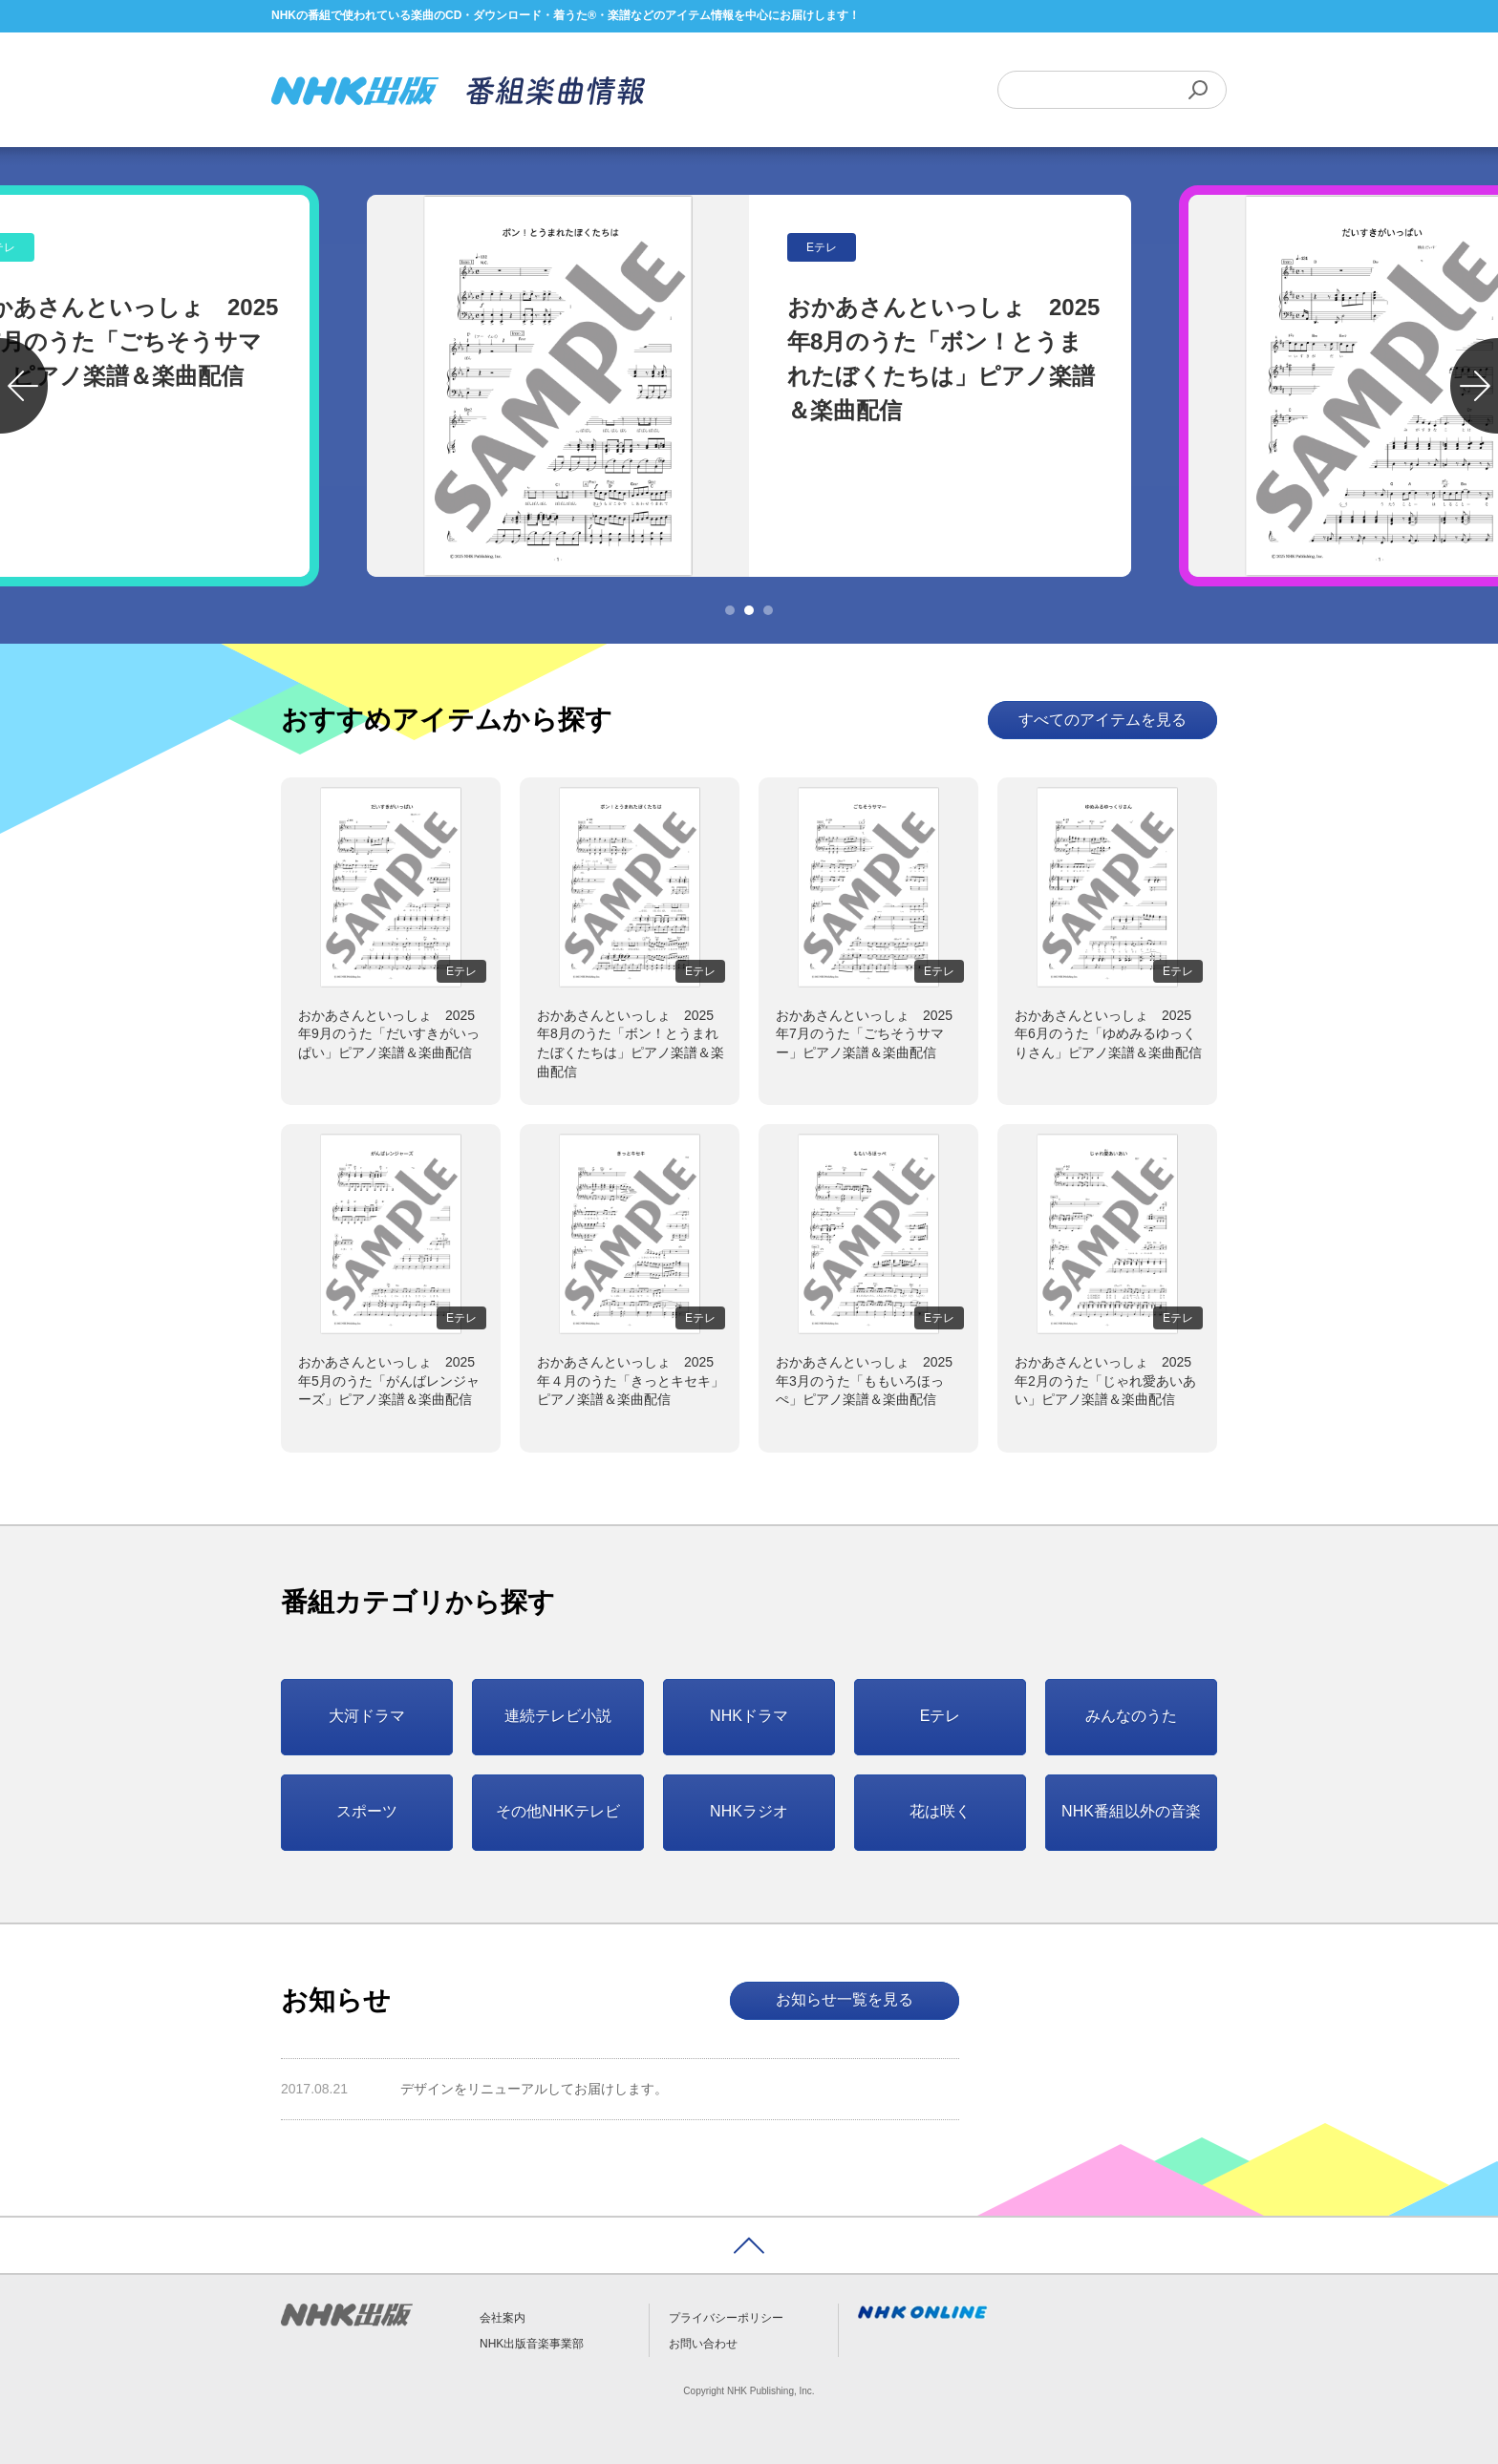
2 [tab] (749, 610)
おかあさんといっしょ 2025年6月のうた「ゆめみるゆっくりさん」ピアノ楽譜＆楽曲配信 (1108, 1034)
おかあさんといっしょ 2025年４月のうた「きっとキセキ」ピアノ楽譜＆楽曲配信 (630, 1380)
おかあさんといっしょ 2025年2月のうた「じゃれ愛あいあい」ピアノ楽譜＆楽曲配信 (1105, 1380)
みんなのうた (1131, 1716)
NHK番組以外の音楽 (1131, 1811)
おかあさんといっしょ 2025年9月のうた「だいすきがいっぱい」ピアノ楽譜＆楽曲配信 (389, 1034)
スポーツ (366, 1811)
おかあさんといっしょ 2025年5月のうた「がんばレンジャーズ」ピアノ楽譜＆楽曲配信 (389, 1380)
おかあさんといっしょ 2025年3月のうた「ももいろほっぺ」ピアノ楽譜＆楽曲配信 (864, 1380)
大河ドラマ (367, 1716)
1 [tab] (730, 610)
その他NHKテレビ (558, 1811)
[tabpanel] (749, 385)
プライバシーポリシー (726, 2318)
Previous (24, 386)
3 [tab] (768, 610)
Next (1474, 386)
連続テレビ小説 (557, 1716)
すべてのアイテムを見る (1102, 720)
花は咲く (940, 1811)
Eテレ (940, 1716)
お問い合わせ (703, 2343)
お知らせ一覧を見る (844, 1999)
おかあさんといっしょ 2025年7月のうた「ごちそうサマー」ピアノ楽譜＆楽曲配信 (864, 1034)
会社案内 (502, 2318)
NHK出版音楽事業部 (532, 2343)
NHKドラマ (749, 1716)
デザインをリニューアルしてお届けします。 (534, 2088)
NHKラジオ (749, 1811)
